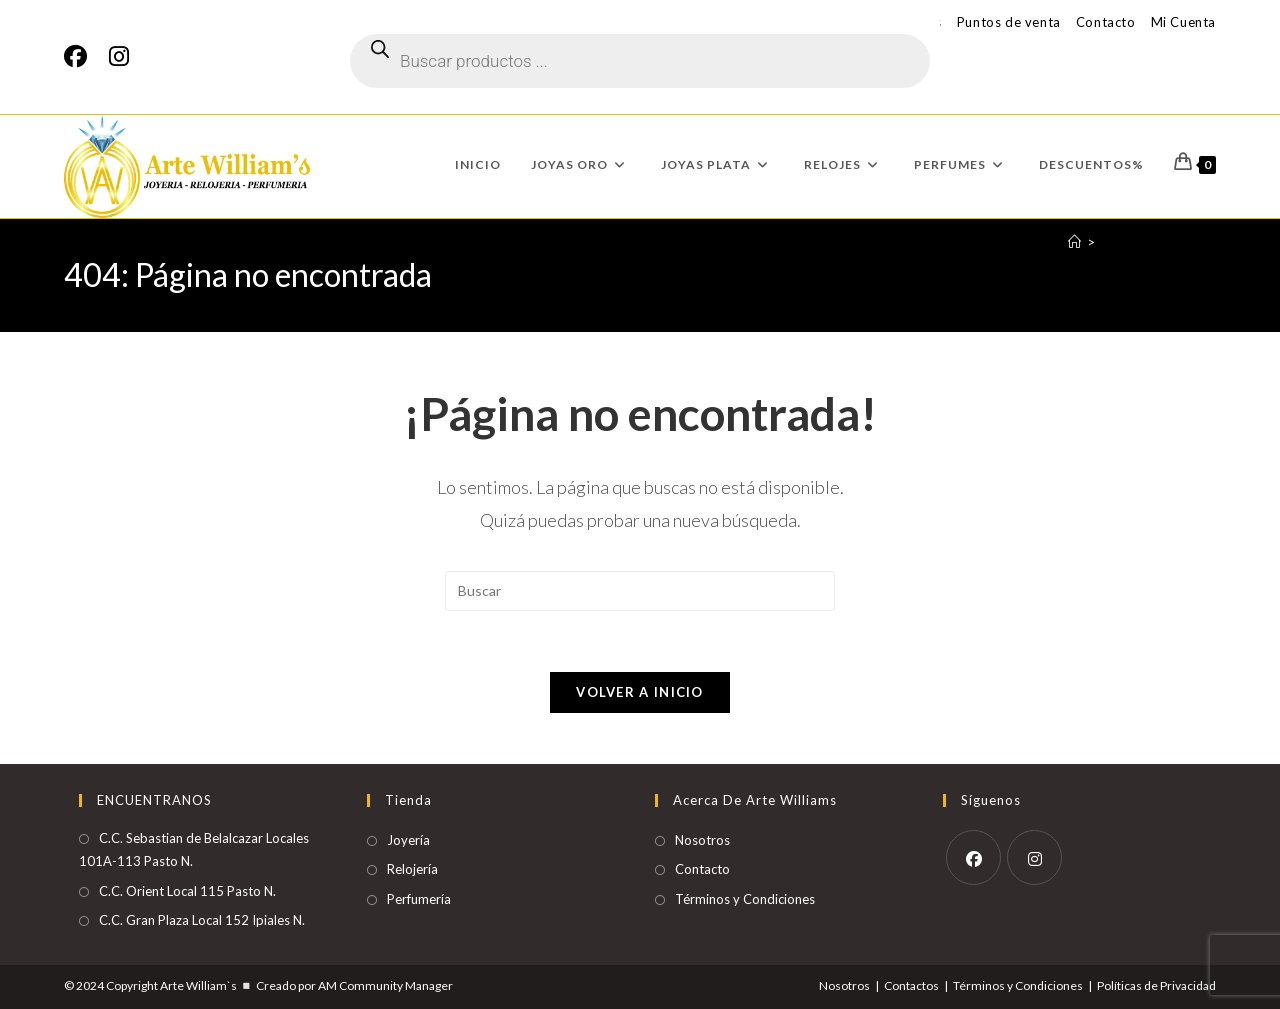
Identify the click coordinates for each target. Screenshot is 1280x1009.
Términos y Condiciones (745, 899)
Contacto (1106, 22)
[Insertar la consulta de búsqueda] (640, 591)
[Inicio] (1074, 242)
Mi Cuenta (1183, 22)
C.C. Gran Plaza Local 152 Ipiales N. (202, 920)
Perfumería (419, 899)
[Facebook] (81, 56)
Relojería (412, 869)
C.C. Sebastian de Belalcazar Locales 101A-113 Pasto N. (194, 849)
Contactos (911, 985)
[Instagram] (119, 56)
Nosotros (702, 840)
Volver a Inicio (640, 692)
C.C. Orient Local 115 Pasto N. (187, 891)
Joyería (408, 840)
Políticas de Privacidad (1156, 985)
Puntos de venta (1009, 22)
